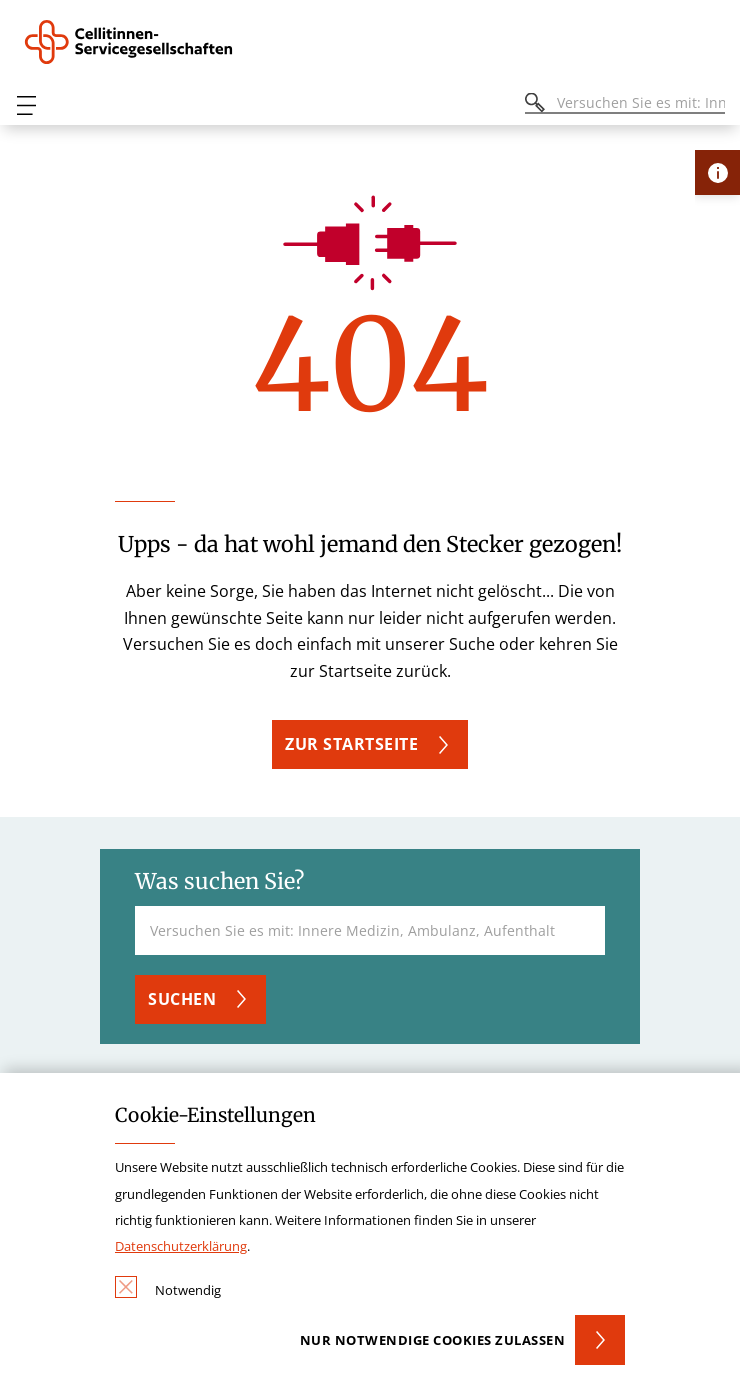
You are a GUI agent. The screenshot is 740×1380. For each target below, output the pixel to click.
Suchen (182, 999)
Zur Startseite (351, 744)
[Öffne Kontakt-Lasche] (717, 172)
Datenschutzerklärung (181, 1246)
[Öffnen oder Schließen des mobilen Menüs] (26, 105)
